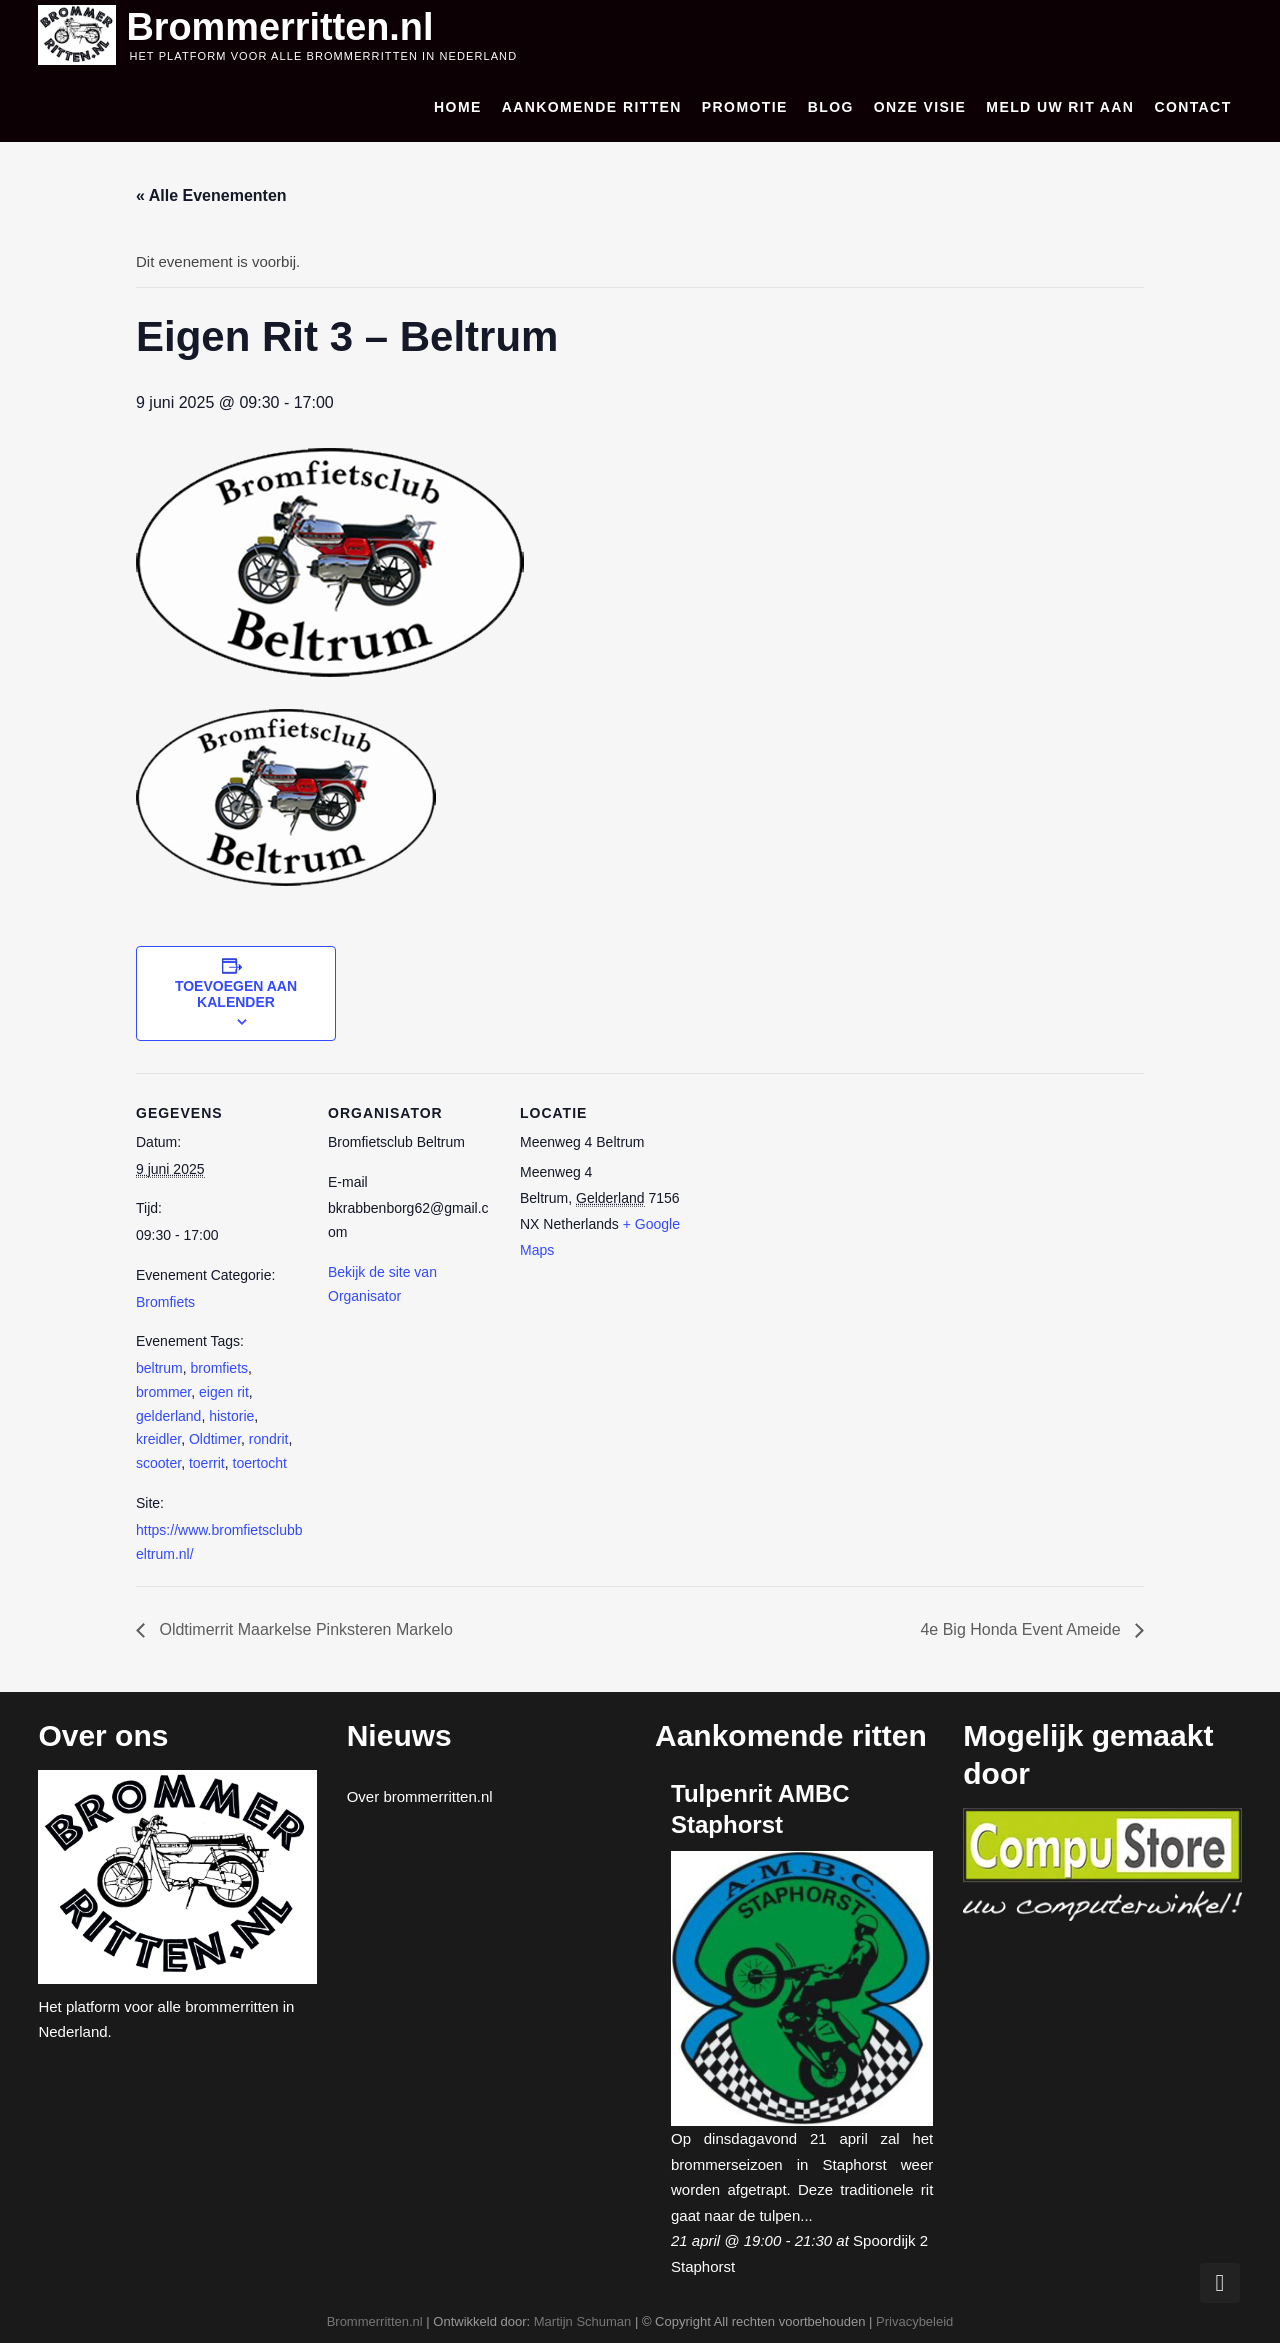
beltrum (159, 1366)
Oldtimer (215, 1438)
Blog (831, 106)
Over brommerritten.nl (420, 1794)
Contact (1192, 106)
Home (458, 106)
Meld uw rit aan (1060, 106)
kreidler (158, 1438)
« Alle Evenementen (211, 194)
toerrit (207, 1461)
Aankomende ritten (592, 106)
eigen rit (224, 1390)
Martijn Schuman (583, 2319)
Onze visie (920, 106)
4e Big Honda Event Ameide (1022, 1628)
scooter (158, 1461)
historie (231, 1414)
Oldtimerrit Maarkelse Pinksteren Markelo (304, 1628)
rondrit (269, 1438)
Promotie (745, 106)
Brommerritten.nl (288, 25)
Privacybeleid (914, 2319)
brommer (163, 1390)
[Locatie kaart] (817, 1208)
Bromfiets (165, 1300)
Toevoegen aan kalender (236, 992)
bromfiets (219, 1366)
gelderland (168, 1414)
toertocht (260, 1461)
